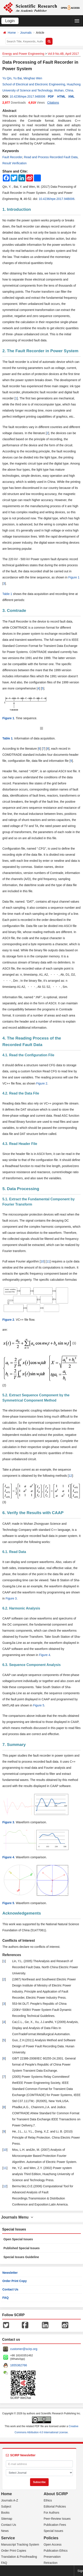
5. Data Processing (20, 1188)
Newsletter (10, 2272)
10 (42, 1261)
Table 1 (7, 594)
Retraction (50, 2562)
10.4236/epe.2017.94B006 (27, 96)
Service (8, 2538)
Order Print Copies (13, 2550)
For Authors (51, 2512)
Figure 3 (11, 1598)
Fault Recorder (12, 157)
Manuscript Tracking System (20, 2544)
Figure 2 (41, 1083)
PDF (51, 96)
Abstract (9, 111)
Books (5, 2512)
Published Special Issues (21, 2248)
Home (12, 32)
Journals (26, 32)
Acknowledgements (21, 1913)
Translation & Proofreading (19, 2556)
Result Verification (14, 163)
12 (70, 1475)
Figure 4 (44, 1655)
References (11, 1955)
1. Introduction (16, 209)
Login (10, 21)
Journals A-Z (9, 2500)
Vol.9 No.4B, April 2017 (63, 53)
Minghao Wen (33, 78)
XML (71, 96)
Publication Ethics (56, 2550)
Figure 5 (38, 1705)
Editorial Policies (55, 2506)
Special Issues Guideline (21, 2257)
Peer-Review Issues (57, 2518)
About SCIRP (56, 2494)
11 (48, 1261)
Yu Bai (17, 78)
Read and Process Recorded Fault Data (51, 157)
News (5, 2531)
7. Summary (14, 1744)
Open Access (53, 2544)
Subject (6, 2506)
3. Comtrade (14, 610)
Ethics (48, 2500)
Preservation (52, 2556)
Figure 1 (73, 577)
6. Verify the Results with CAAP (33, 1512)
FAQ (5, 2297)
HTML (61, 96)
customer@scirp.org (23, 2349)
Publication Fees (55, 2524)
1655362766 (18, 2365)
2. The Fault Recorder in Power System (40, 351)
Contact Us (10, 2289)
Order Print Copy (14, 2281)
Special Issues (53, 2531)
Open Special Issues (18, 2239)
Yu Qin (6, 78)
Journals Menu (17, 2217)
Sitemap (6, 2518)
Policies (51, 2538)
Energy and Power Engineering (23, 53)
